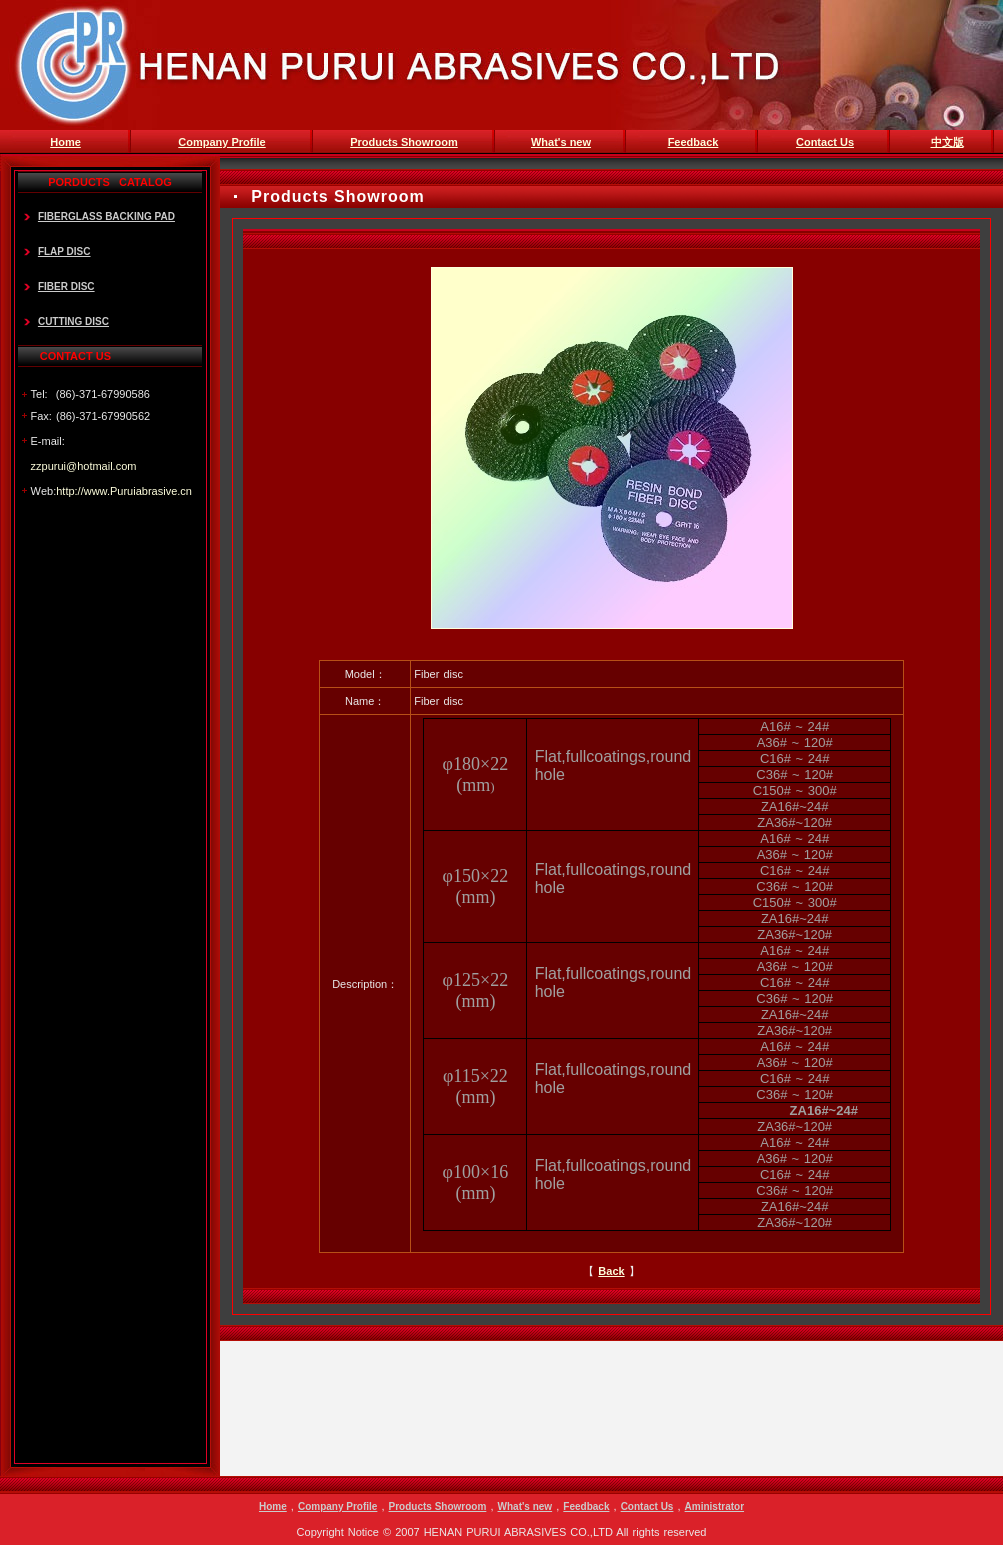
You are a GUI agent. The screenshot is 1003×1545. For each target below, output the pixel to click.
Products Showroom (438, 1506)
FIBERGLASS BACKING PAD (106, 216)
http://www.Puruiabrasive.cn (124, 491)
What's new (525, 1506)
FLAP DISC (64, 251)
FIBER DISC (66, 286)
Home (273, 1506)
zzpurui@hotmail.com (84, 466)
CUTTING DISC (73, 321)
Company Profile (337, 1506)
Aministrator (714, 1506)
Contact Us (647, 1506)
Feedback (586, 1506)
